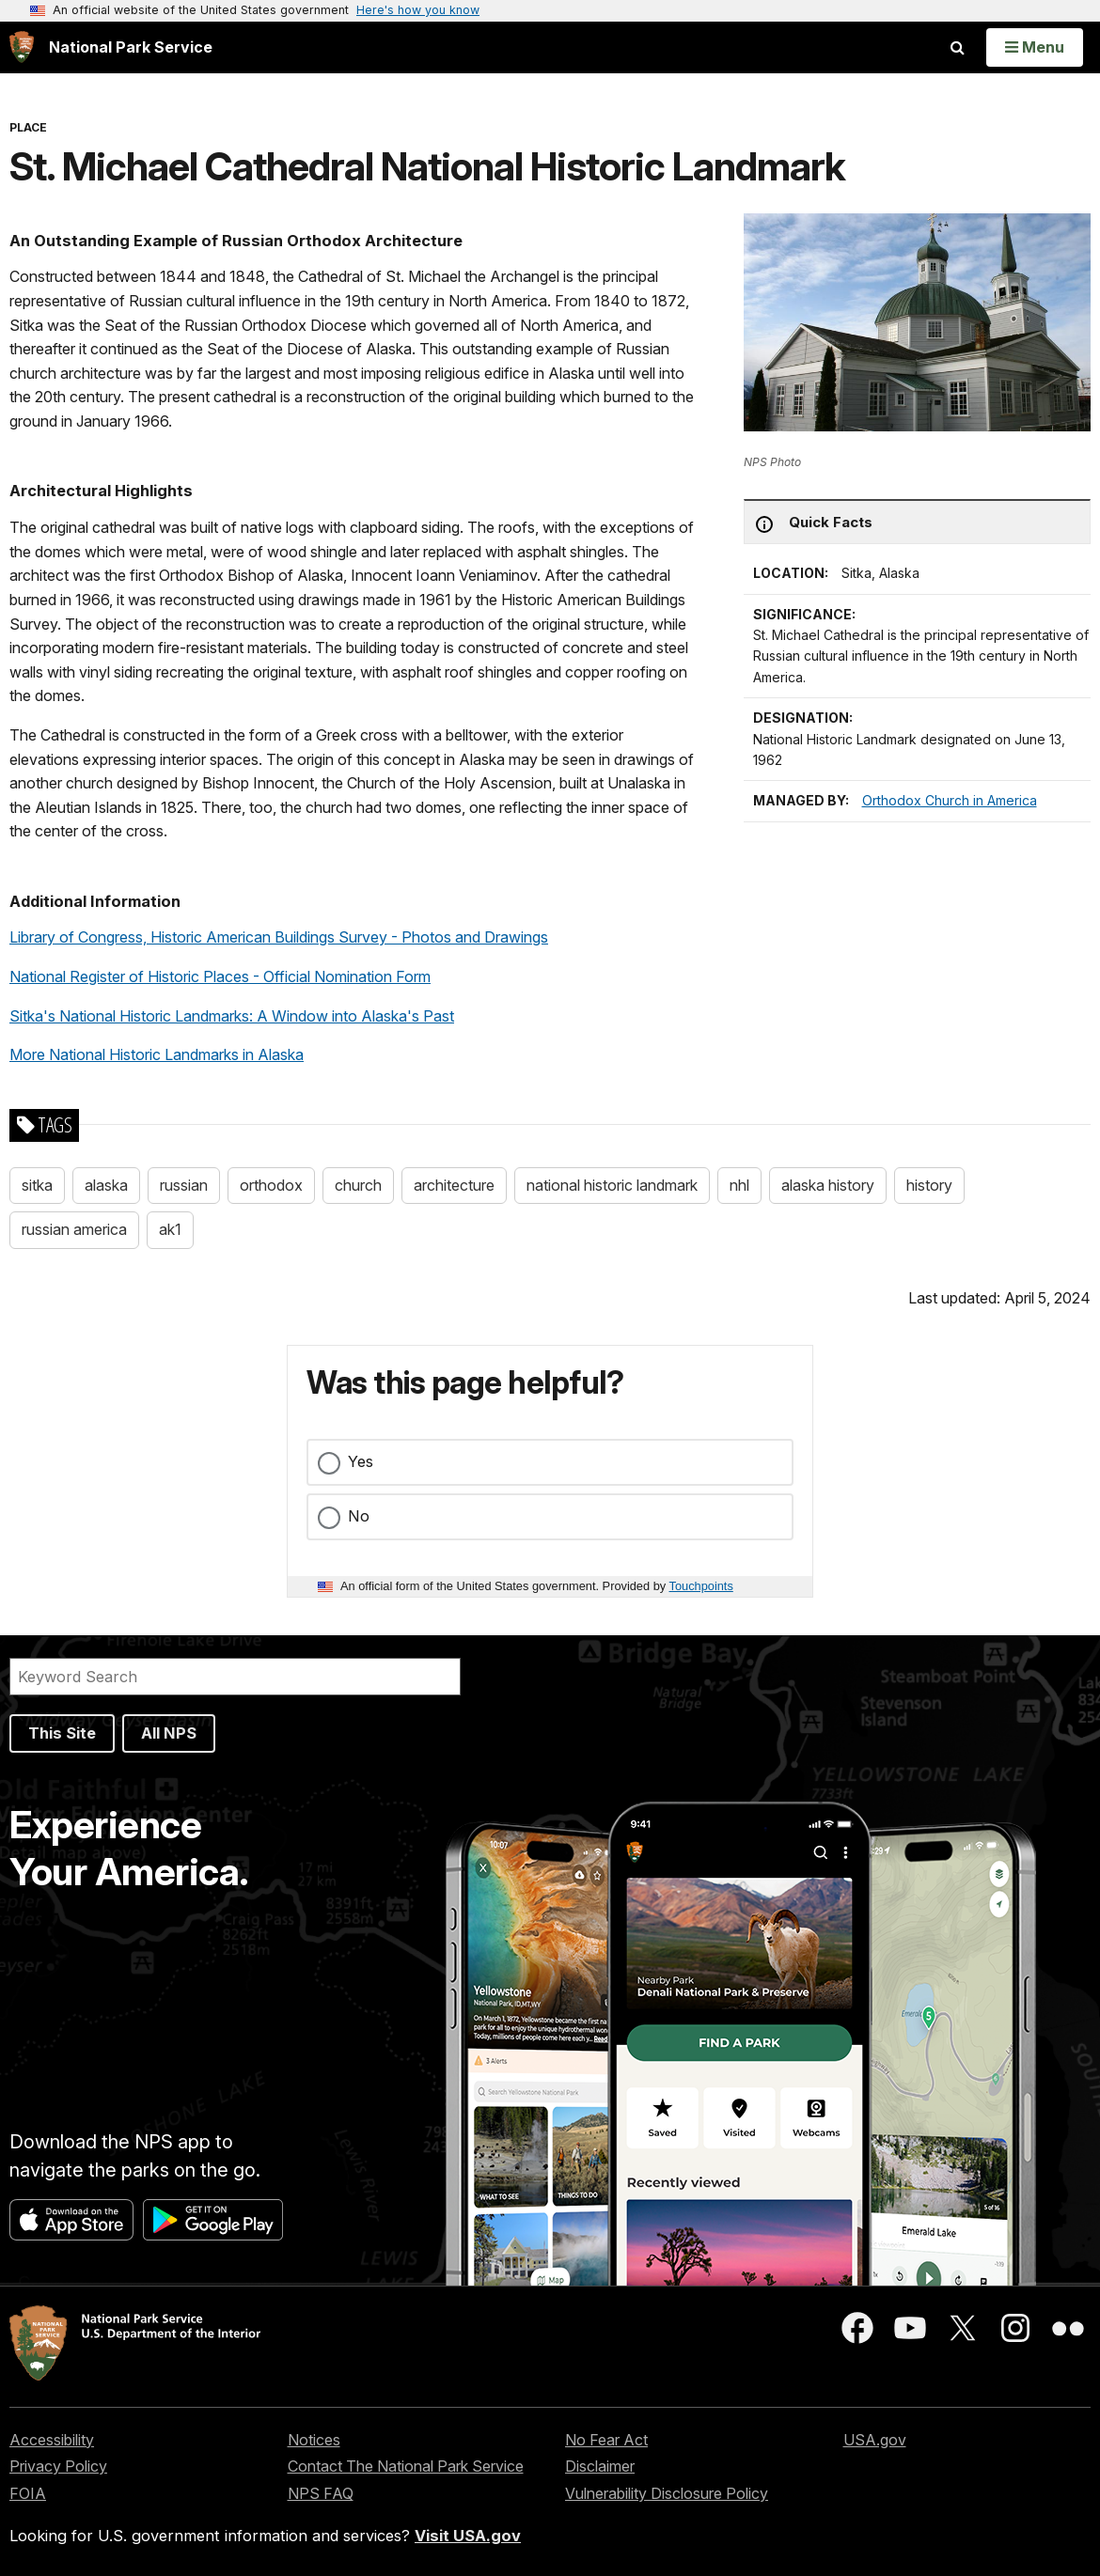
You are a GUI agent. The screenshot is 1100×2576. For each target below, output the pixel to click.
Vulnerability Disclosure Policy (666, 2493)
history (929, 1185)
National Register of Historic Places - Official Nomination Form (220, 976)
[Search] (235, 1676)
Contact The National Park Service (406, 2466)
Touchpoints (701, 1586)
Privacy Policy (58, 2466)
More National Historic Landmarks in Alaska (156, 1054)
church (358, 1185)
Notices (314, 2439)
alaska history (827, 1185)
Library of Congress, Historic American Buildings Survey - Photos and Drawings (278, 937)
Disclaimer (600, 2466)
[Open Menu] (1034, 47)
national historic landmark (612, 1185)
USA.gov (874, 2439)
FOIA (27, 2493)
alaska (106, 1185)
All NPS (168, 1733)
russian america (74, 1229)
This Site (62, 1733)
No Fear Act (606, 2439)
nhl (739, 1185)
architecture (454, 1185)
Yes (360, 1461)
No (358, 1516)
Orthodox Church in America (949, 800)
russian (184, 1185)
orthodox (271, 1185)
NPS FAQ (321, 2493)
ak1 (170, 1229)
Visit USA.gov (468, 2535)
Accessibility (51, 2439)
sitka (37, 1185)
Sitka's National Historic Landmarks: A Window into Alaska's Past (231, 1016)
